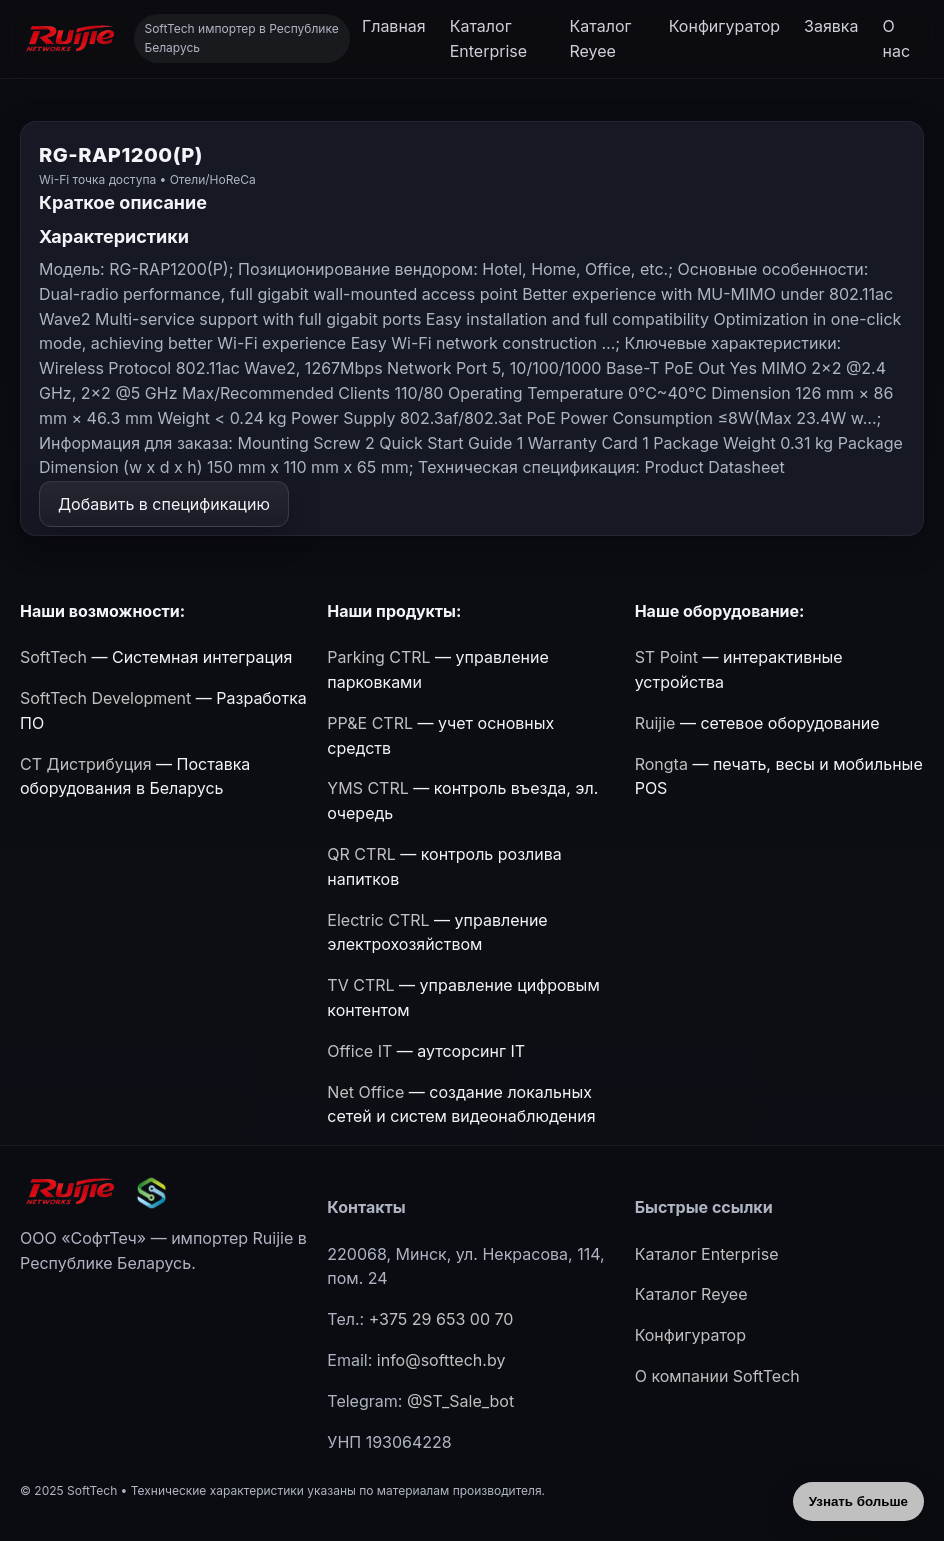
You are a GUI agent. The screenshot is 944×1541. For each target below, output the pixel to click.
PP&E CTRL (370, 723)
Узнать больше (858, 1501)
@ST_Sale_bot (460, 1401)
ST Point (666, 657)
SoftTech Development (105, 698)
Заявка (831, 26)
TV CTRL (360, 985)
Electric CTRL (378, 920)
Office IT (359, 1051)
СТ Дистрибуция (86, 764)
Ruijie (655, 723)
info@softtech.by (441, 1360)
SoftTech (53, 657)
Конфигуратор (724, 26)
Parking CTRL (378, 657)
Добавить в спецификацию (164, 504)
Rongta (661, 764)
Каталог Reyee (601, 38)
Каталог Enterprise (488, 38)
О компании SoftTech (717, 1376)
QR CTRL (361, 854)
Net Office (365, 1092)
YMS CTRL (367, 788)
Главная (394, 26)
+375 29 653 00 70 (441, 1319)
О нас (897, 38)
